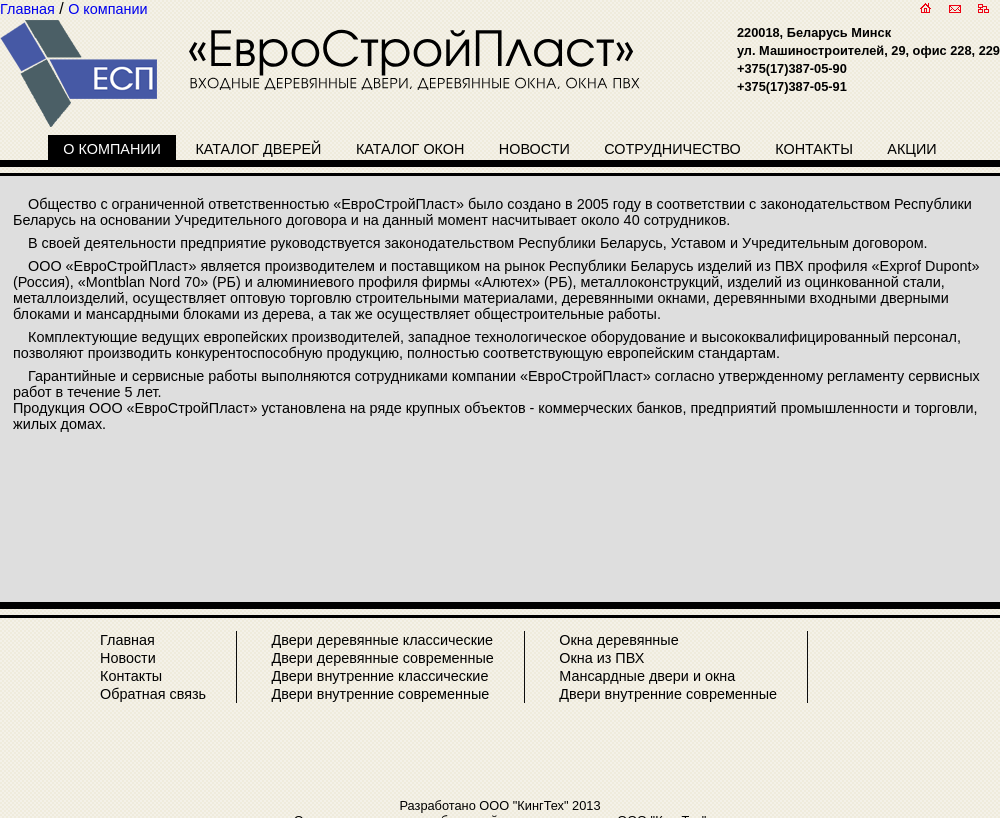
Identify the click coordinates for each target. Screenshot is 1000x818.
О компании (112, 149)
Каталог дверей (258, 149)
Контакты (814, 149)
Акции (911, 149)
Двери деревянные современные (382, 658)
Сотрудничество (672, 149)
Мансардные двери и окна (647, 676)
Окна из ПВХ (601, 658)
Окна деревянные (618, 640)
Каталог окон (410, 149)
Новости (534, 149)
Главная (127, 640)
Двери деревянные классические (382, 640)
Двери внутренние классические (379, 676)
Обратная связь (153, 694)
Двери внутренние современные (380, 694)
